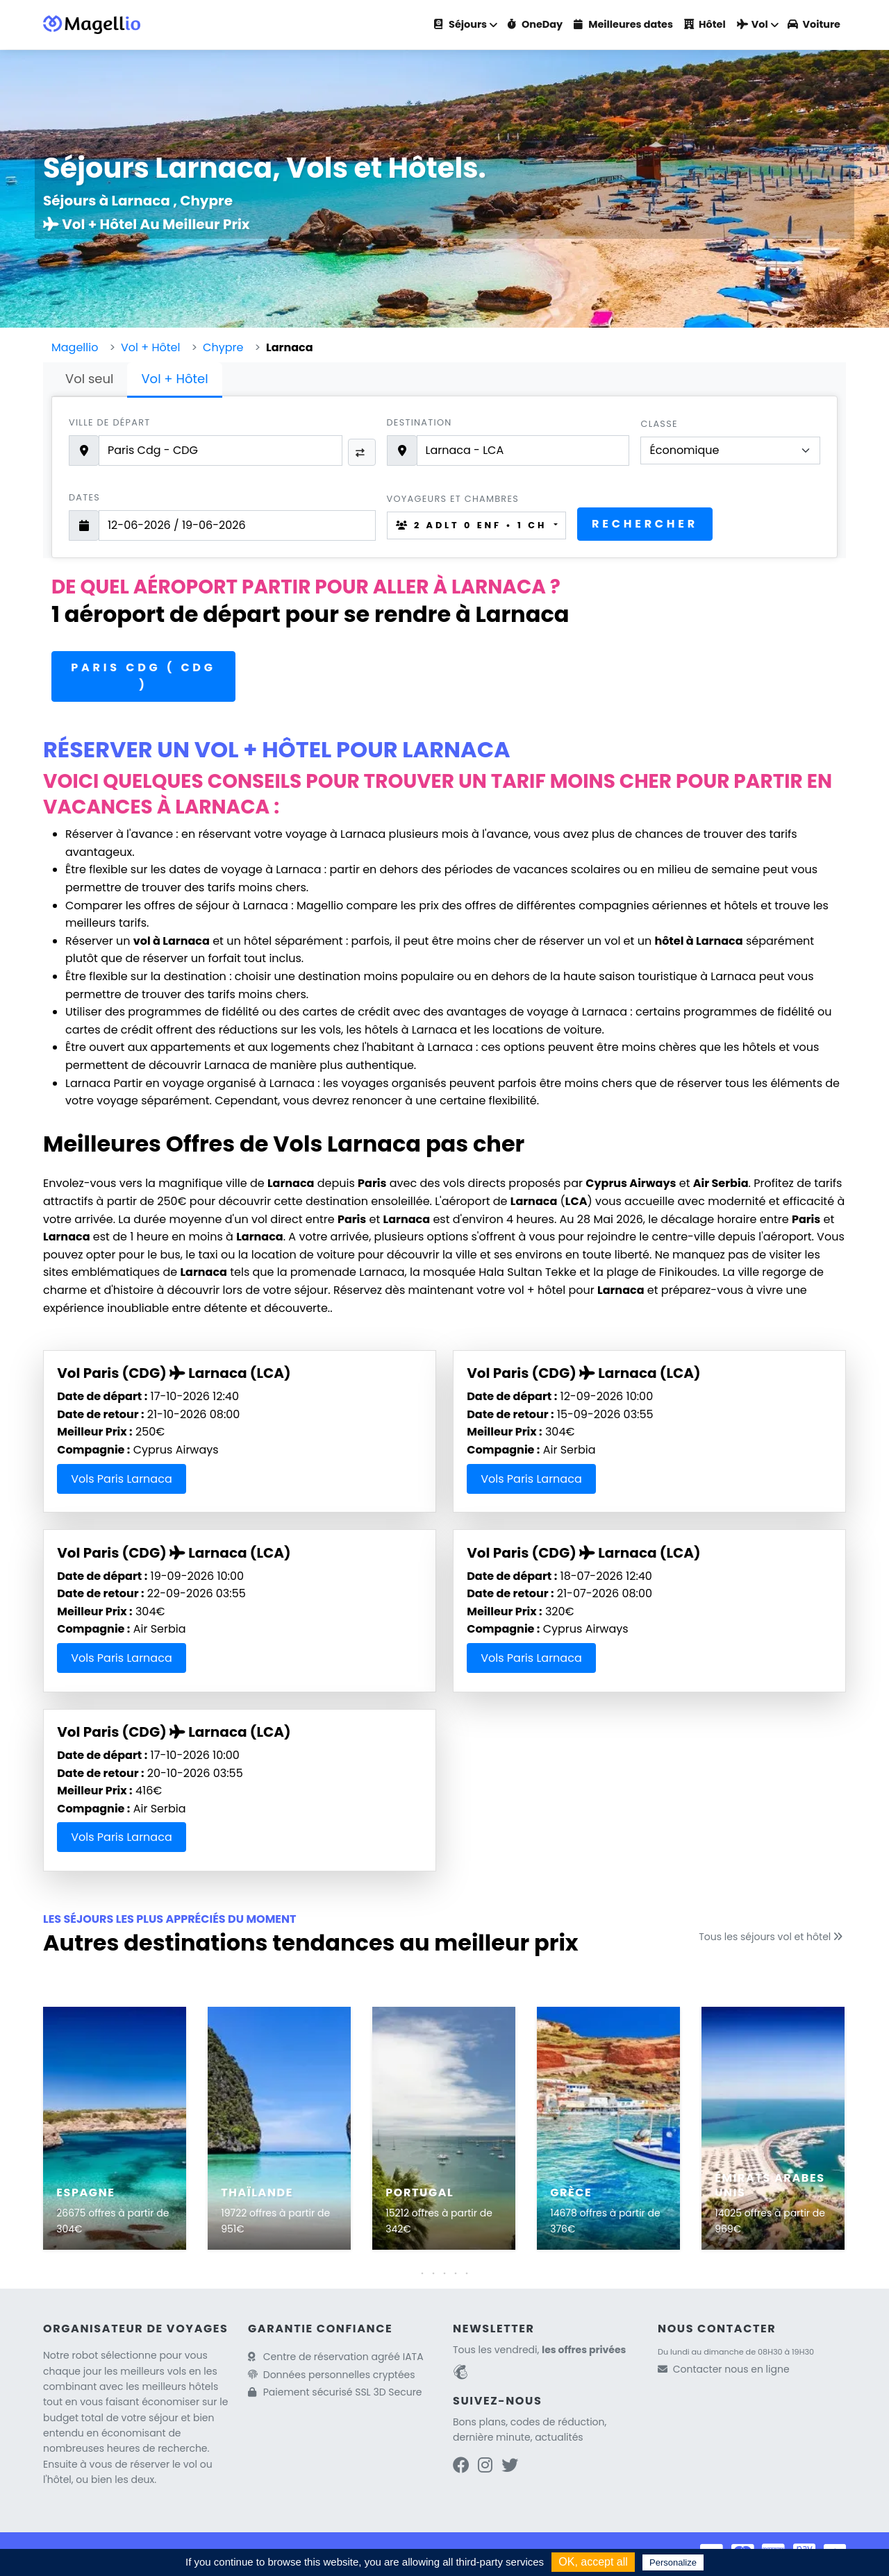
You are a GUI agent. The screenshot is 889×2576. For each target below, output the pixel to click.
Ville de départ (109, 422)
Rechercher (645, 524)
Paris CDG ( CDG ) (143, 676)
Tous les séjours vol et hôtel (772, 1937)
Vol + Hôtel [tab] (174, 378)
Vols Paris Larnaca (121, 1479)
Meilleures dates (623, 24)
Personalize (673, 2562)
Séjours (460, 24)
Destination (419, 422)
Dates (84, 497)
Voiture (814, 24)
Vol (752, 24)
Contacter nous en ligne (731, 2369)
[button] (444, 2273)
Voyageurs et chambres (453, 499)
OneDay (535, 24)
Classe (658, 424)
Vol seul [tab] (89, 378)
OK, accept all (593, 2562)
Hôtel (705, 24)
